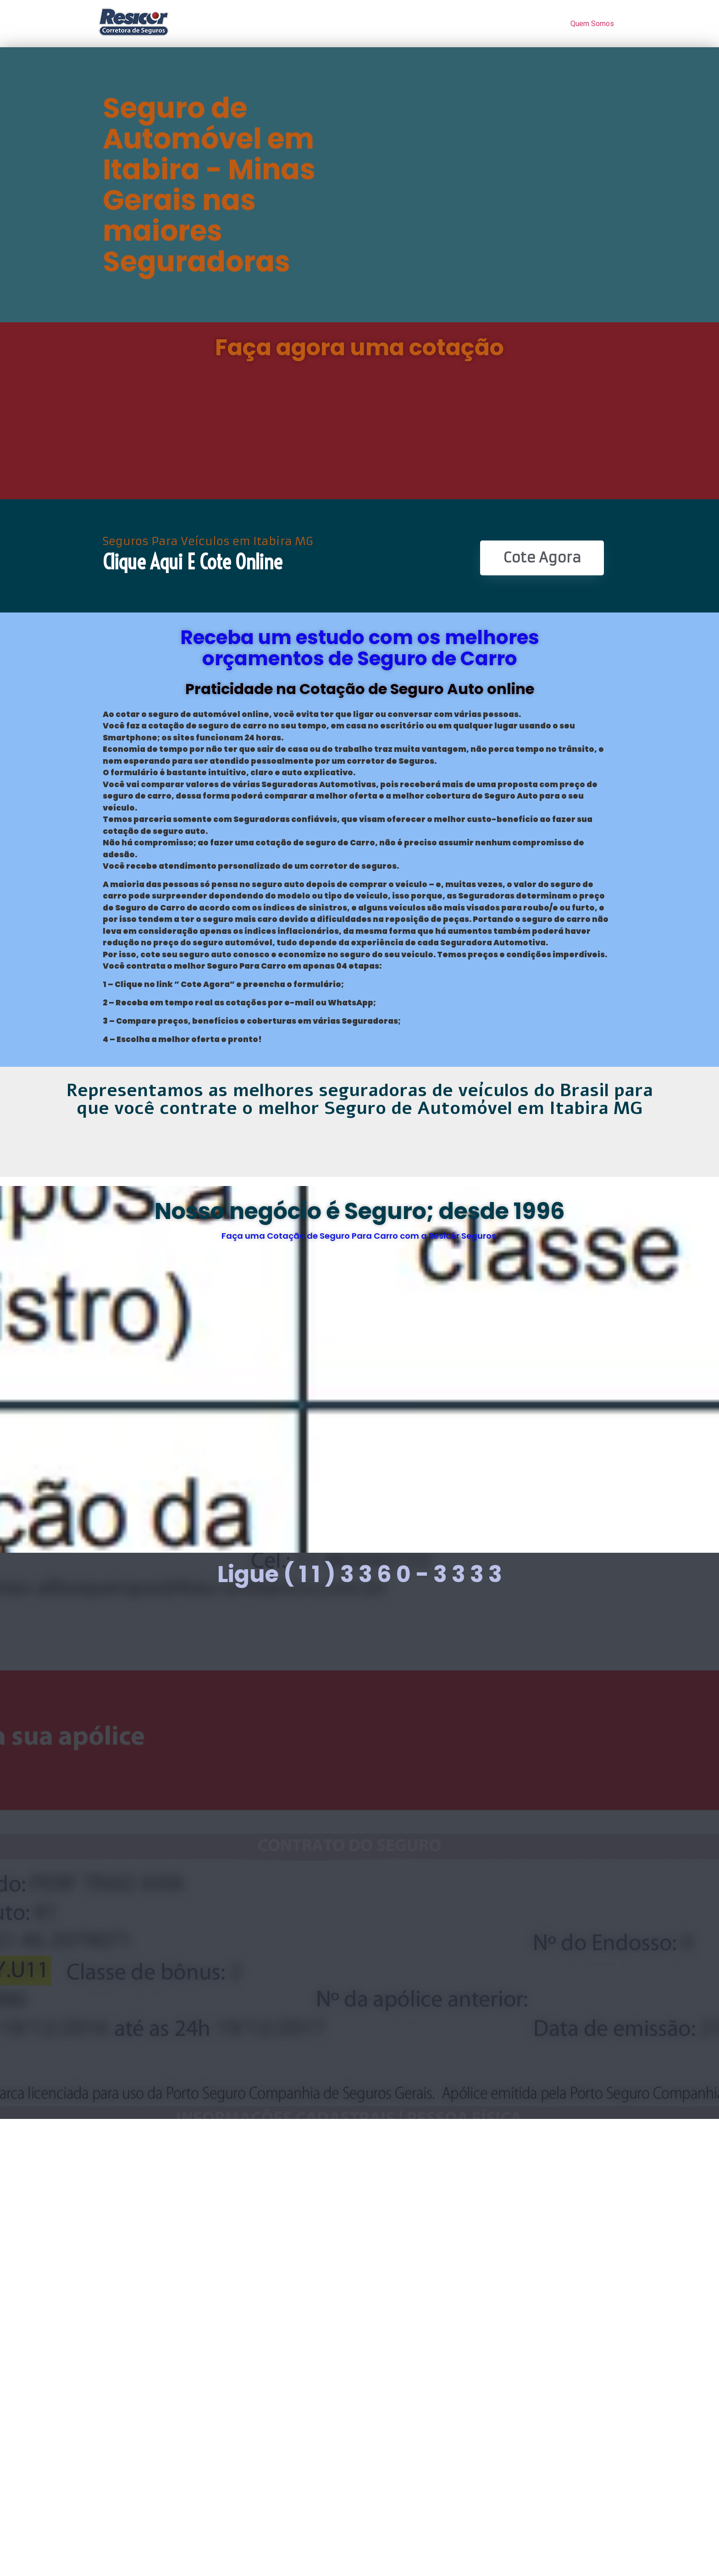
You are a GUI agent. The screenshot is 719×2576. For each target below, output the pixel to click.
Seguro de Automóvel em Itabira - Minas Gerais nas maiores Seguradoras (209, 184)
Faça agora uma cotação (359, 347)
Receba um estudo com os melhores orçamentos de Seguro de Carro (359, 648)
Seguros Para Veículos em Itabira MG (208, 541)
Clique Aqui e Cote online (192, 562)
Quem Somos (592, 23)
